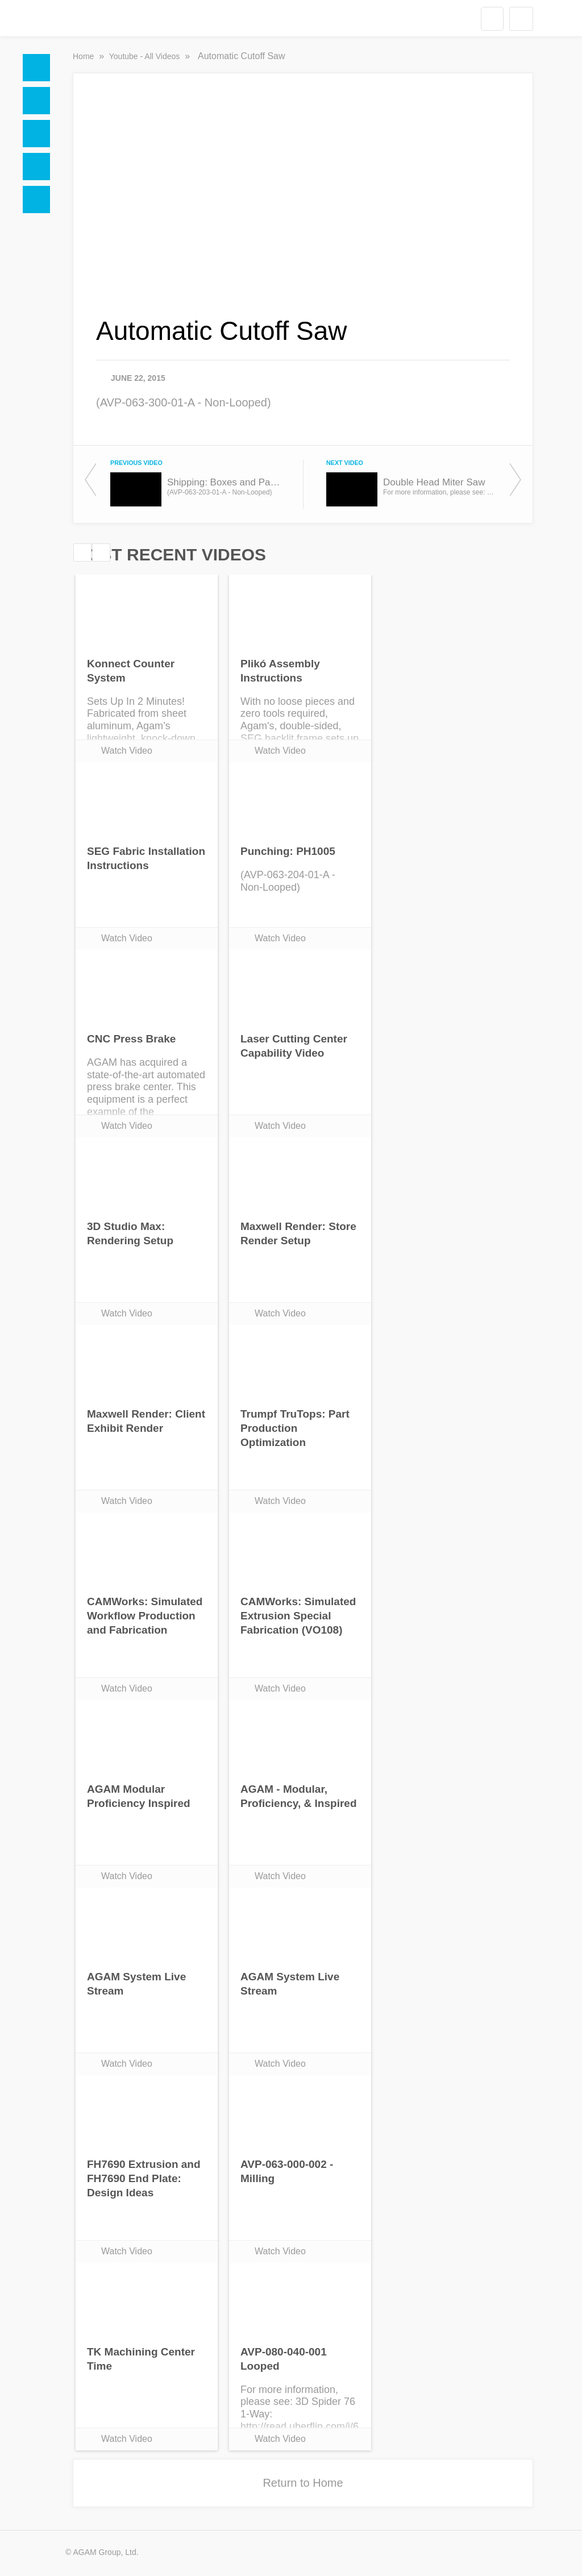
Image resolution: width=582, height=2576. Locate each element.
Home (36, 67)
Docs (36, 100)
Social (36, 133)
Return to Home (303, 2483)
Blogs (36, 199)
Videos (36, 166)
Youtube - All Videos (145, 56)
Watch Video (126, 750)
